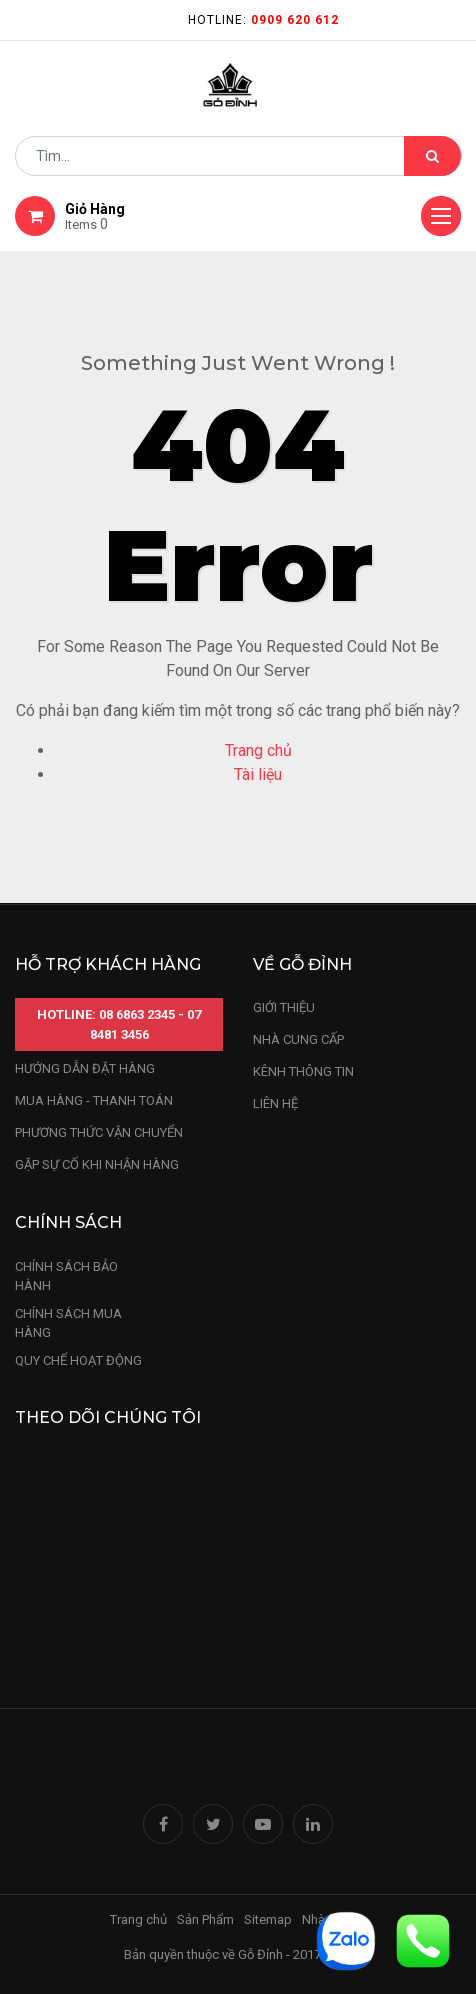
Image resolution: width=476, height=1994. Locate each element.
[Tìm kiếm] (432, 156)
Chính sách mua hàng (68, 1323)
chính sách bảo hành (66, 1276)
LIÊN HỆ (275, 1103)
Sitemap (268, 1919)
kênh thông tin (303, 1071)
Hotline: (263, 20)
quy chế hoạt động (78, 1360)
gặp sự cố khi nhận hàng (97, 1164)
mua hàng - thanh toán (94, 1100)
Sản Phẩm (205, 1919)
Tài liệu (258, 774)
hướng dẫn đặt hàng (85, 1068)
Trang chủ (258, 750)
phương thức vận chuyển (99, 1132)
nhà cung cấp (298, 1039)
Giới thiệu (285, 1007)
